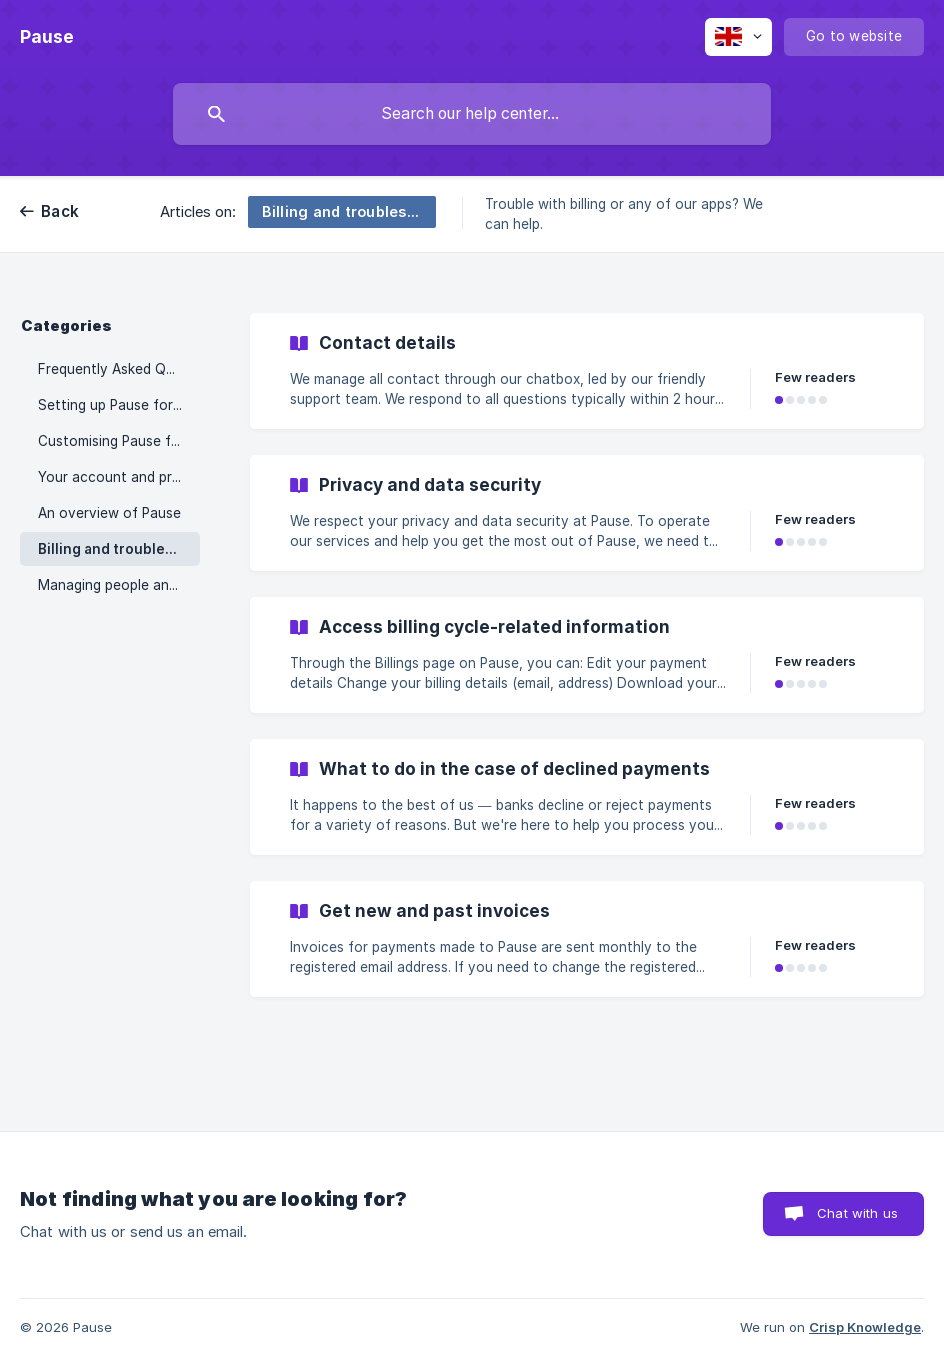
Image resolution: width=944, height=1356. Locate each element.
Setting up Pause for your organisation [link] (119, 405)
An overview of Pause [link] (109, 513)
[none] (47, 37)
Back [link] (60, 211)
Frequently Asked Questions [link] (119, 369)
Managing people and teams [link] (119, 585)
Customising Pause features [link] (119, 441)
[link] (587, 371)
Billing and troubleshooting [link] (119, 549)
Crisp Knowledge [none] (865, 1327)
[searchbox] (472, 114)
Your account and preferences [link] (119, 477)
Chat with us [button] (857, 1213)
